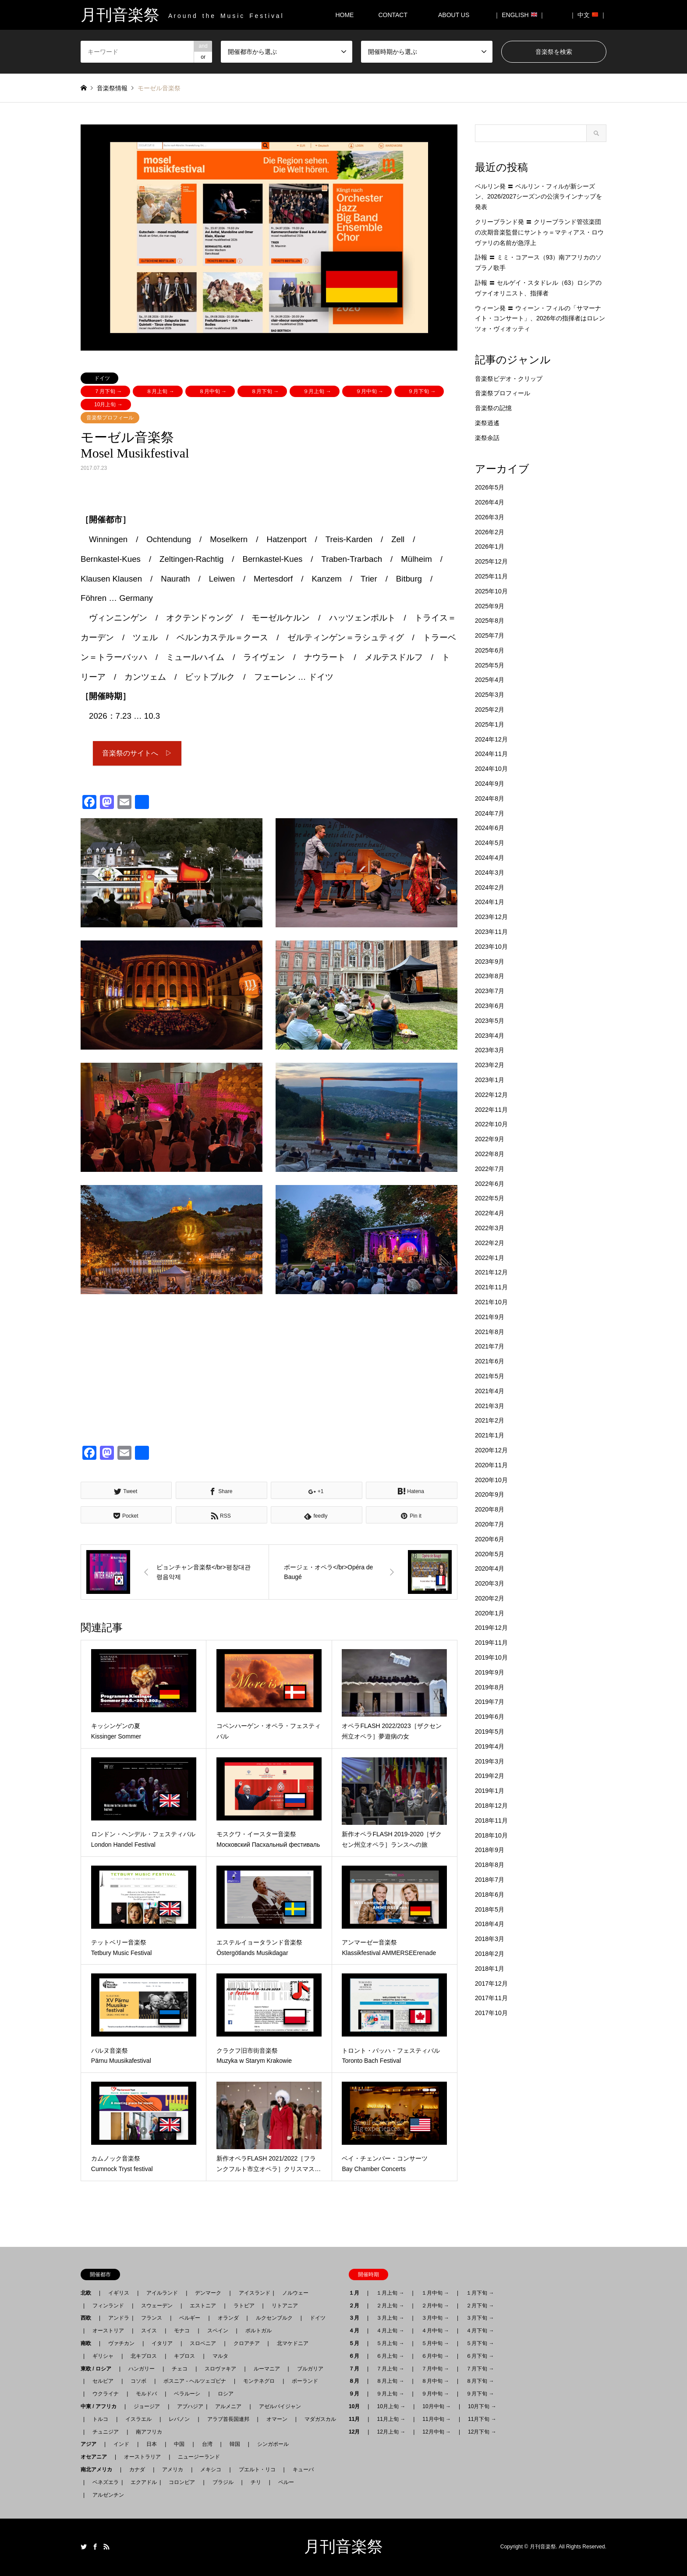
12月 (357, 2432)
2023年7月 (489, 990)
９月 (357, 2394)
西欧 (88, 2318)
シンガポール (273, 2444)
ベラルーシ (187, 2394)
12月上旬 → (391, 2432)
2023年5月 (489, 1020)
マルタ (220, 2356)
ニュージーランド (199, 2457)
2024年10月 (491, 768)
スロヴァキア (220, 2369)
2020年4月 (489, 1568)
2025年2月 (489, 709)
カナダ (137, 2469)
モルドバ (146, 2394)
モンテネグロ (259, 2381)
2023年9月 (489, 961)
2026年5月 (489, 487)
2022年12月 (491, 1094)
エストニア (202, 2306)
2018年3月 (489, 1938)
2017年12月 (491, 1983)
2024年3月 (489, 872)
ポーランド (305, 2381)
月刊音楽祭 (343, 2546)
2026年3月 (489, 517)
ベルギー (189, 2318)
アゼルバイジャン (280, 2406)
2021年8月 (489, 1331)
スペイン (218, 2331)
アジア (91, 2444)
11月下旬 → (482, 2419)
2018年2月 (489, 1953)
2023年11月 (491, 931)
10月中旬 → (436, 2406)
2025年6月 (489, 650)
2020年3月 (489, 1583)
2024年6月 (489, 827)
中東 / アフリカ (101, 2406)
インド (121, 2444)
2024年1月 (489, 901)
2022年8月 (489, 1153)
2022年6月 (489, 1183)
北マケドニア (293, 2343)
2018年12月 (491, 1805)
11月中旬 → (436, 2419)
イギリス (119, 2293)
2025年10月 (491, 591)
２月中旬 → (435, 2306)
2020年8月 (489, 1509)
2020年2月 (489, 1598)
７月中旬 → (435, 2369)
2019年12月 (491, 1627)
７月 (357, 2369)
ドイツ (102, 378)
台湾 (207, 2444)
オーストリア (108, 2331)
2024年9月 (489, 783)
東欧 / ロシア (99, 2369)
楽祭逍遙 (487, 422)
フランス (151, 2318)
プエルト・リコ (257, 2469)
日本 (151, 2444)
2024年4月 (489, 857)
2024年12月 (491, 739)
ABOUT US (456, 14)
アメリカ (172, 2469)
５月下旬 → (480, 2343)
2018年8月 (489, 1864)
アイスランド (252, 2293)
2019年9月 (489, 1672)
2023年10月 (491, 946)
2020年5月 (489, 1554)
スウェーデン (157, 2306)
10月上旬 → (108, 404)
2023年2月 (489, 1064)
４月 (357, 2331)
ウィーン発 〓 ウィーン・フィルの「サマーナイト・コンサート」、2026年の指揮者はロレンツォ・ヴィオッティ (540, 319)
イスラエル (138, 2419)
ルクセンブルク (274, 2318)
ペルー (286, 2482)
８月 (357, 2381)
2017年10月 (491, 2012)
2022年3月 (489, 1227)
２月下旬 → (480, 2306)
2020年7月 (489, 1524)
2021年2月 (489, 1420)
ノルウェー (295, 2293)
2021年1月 (489, 1435)
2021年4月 (489, 1390)
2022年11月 (491, 1109)
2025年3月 (489, 694)
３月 (357, 2318)
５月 (357, 2343)
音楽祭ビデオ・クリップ (508, 378)
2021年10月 (491, 1302)
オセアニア (96, 2457)
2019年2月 (489, 1775)
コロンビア (181, 2482)
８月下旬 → (265, 391)
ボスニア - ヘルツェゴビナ (194, 2381)
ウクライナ (105, 2394)
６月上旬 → (390, 2356)
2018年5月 (489, 1909)
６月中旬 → (435, 2356)
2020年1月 (489, 1613)
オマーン (277, 2419)
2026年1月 (489, 546)
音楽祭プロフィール (110, 418)
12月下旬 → (482, 2432)
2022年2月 (489, 1242)
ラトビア (244, 2306)
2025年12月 (491, 561)
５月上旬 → (390, 2343)
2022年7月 (489, 1168)
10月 (357, 2406)
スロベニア (202, 2343)
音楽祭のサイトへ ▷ (137, 753)
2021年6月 (489, 1361)
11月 (357, 2419)
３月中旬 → (435, 2318)
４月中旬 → (435, 2331)
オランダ (228, 2318)
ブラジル (223, 2482)
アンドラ (116, 2318)
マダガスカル (317, 2419)
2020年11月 (491, 1465)
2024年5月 (489, 842)
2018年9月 (489, 1849)
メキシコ (211, 2469)
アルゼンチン (105, 2495)
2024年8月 (489, 798)
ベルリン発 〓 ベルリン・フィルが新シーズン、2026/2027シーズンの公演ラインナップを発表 (538, 197)
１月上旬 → (390, 2293)
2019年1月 (489, 1790)
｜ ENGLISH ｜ (519, 14)
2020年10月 (491, 1479)
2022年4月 (489, 1213)
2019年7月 (489, 1701)
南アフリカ (149, 2432)
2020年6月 (489, 1539)
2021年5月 (489, 1376)
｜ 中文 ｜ (588, 14)
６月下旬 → (480, 2356)
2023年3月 (489, 1050)
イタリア (162, 2343)
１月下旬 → (480, 2293)
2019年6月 (489, 1716)
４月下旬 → (480, 2331)
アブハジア (187, 2406)
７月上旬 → (390, 2369)
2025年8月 (489, 620)
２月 (357, 2306)
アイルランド (162, 2293)
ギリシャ (103, 2356)
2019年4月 (489, 1746)
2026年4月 (489, 502)
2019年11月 (491, 1642)
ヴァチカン (121, 2343)
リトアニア (284, 2306)
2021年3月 (489, 1405)
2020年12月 (491, 1450)
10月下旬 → (482, 2406)
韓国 (234, 2444)
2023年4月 (489, 1035)
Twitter (84, 2547)
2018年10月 (491, 1835)
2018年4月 (489, 1923)
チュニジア (105, 2432)
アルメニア (228, 2406)
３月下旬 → (480, 2318)
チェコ (179, 2369)
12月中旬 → (436, 2432)
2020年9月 (489, 1494)
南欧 (88, 2343)
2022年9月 (489, 1139)
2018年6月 (489, 1894)
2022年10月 (491, 1124)
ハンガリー (141, 2369)
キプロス (184, 2356)
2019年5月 (489, 1731)
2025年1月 (489, 724)
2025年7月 (489, 635)
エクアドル (141, 2482)
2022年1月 (489, 1257)
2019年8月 (489, 1687)
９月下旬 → (422, 391)
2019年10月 (491, 1657)
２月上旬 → (390, 2306)
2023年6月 (489, 1005)
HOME (344, 14)
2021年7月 (489, 1346)
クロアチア (246, 2343)
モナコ (182, 2331)
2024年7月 (489, 813)
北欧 (88, 2293)
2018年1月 (489, 1968)
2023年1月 (489, 1079)
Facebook (95, 2547)
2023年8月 (489, 975)
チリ (255, 2482)
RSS (106, 2547)
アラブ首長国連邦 (228, 2419)
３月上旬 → (390, 2318)
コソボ (138, 2381)
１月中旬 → (435, 2293)
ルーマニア (266, 2369)
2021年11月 (491, 1287)
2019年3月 (489, 1761)
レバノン (179, 2419)
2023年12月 (491, 916)
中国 (179, 2444)
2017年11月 (491, 1997)
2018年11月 (491, 1820)
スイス (149, 2331)
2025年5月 (489, 665)
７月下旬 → (108, 391)
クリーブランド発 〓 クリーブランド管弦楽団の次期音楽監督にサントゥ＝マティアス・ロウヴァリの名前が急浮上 (539, 232)
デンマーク (208, 2293)
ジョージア (146, 2406)
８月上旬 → (160, 391)
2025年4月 (489, 679)
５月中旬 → (435, 2343)
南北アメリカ (99, 2469)
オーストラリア (142, 2457)
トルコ (100, 2419)
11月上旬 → (391, 2419)
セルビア (103, 2381)
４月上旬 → (390, 2331)
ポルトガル (258, 2331)
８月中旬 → (213, 391)
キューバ (303, 2469)
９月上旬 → (317, 391)
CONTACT (392, 14)
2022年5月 (489, 1198)
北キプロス (143, 2356)
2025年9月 (489, 606)
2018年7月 (489, 1879)
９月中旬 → (370, 391)
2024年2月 (489, 887)
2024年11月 (491, 753)
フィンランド (108, 2306)
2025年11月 (491, 576)
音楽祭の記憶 (493, 408)
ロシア (225, 2394)
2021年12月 (491, 1272)
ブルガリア (310, 2369)
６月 (357, 2356)
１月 (357, 2293)
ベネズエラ (103, 2482)
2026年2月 (489, 532)
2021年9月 (489, 1316)
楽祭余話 (487, 437)
